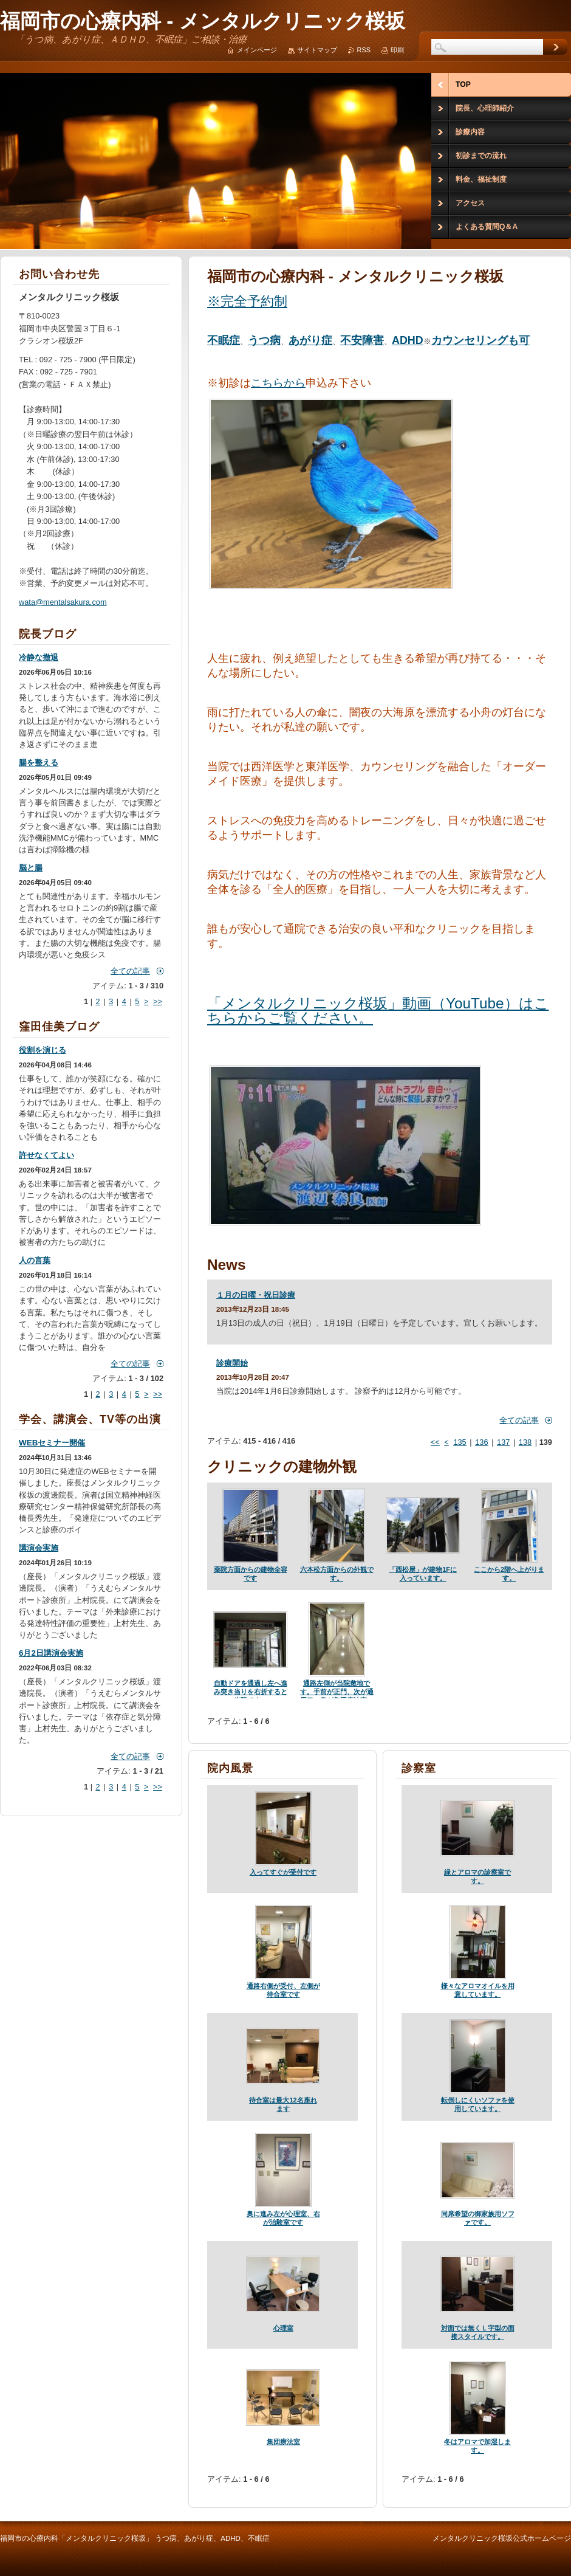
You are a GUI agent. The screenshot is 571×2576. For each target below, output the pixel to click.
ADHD (407, 340)
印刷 (397, 49)
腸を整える (38, 762)
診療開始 (232, 1363)
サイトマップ (317, 49)
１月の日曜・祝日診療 (255, 1295)
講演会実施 (38, 1547)
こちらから (278, 383)
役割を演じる (42, 1050)
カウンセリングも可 (480, 340)
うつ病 (264, 340)
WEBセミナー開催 (52, 1442)
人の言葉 (34, 1260)
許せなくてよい (46, 1155)
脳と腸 (31, 867)
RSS (364, 49)
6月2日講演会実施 (51, 1653)
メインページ (257, 49)
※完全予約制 (247, 301)
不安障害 (362, 340)
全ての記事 (519, 1420)
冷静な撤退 (38, 657)
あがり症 (310, 340)
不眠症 (223, 340)
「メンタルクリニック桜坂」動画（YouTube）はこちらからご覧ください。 (378, 1010)
